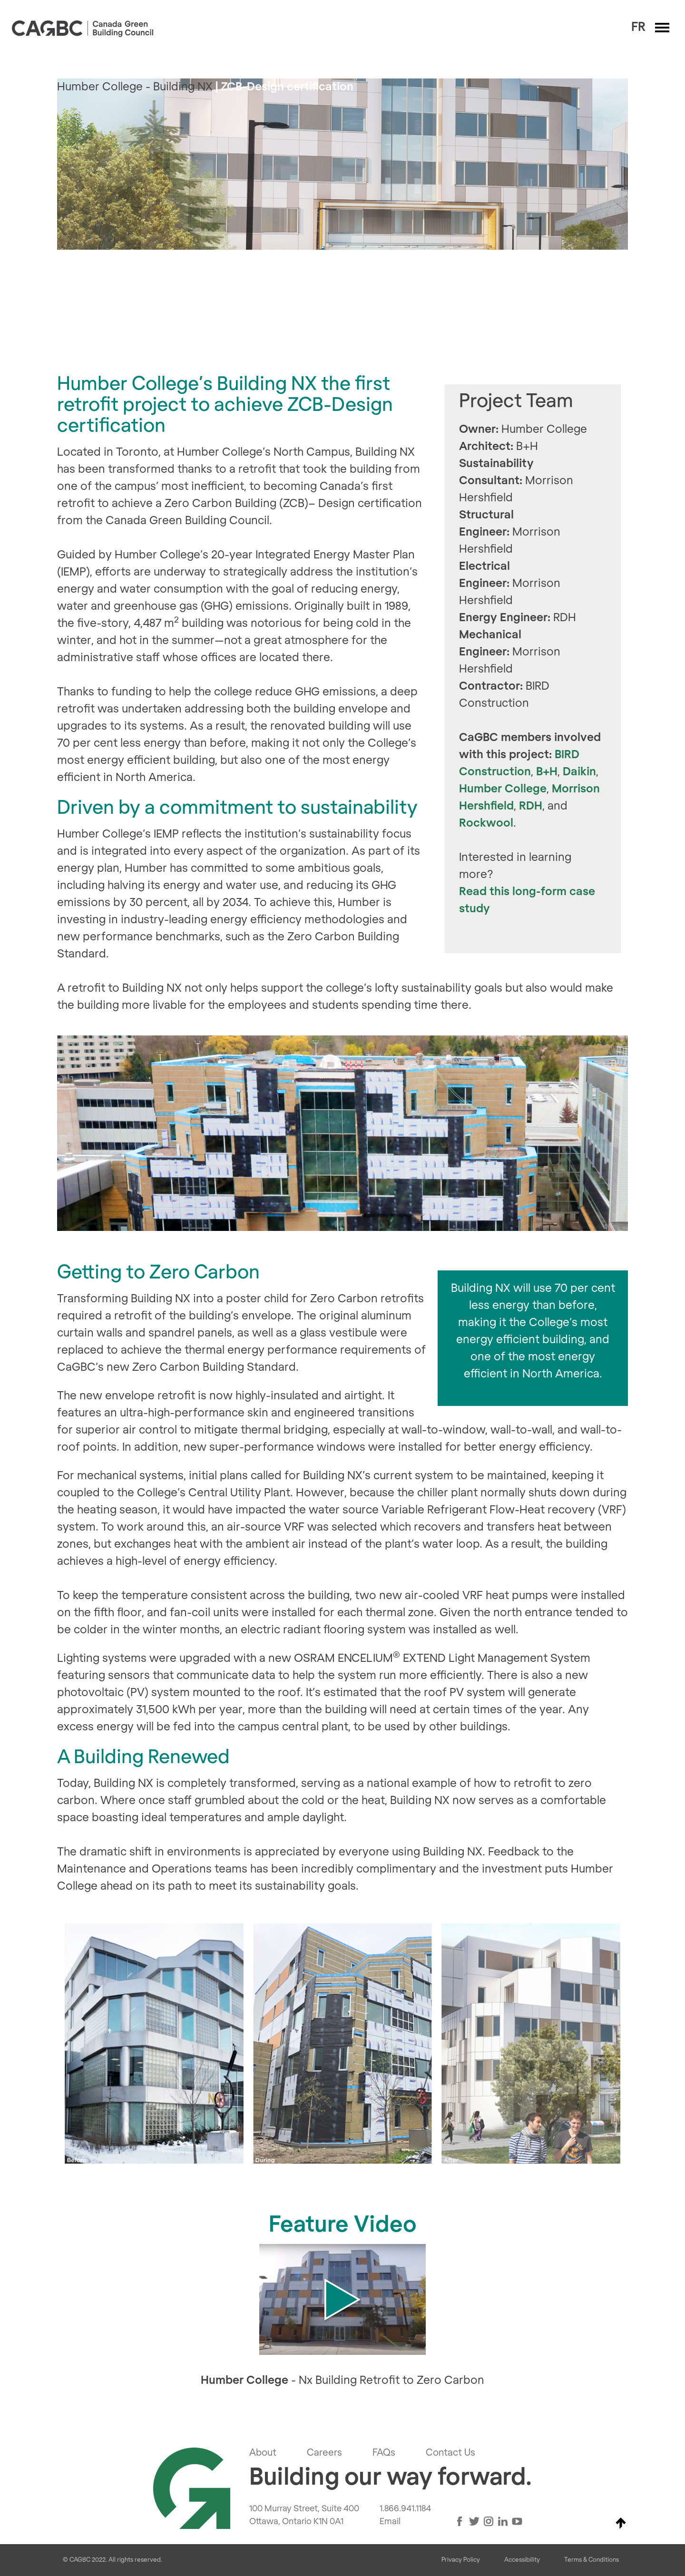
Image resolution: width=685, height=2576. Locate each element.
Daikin (579, 772)
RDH (530, 806)
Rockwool (486, 823)
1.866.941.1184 (405, 2509)
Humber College (503, 789)
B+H (547, 772)
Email (390, 2521)
